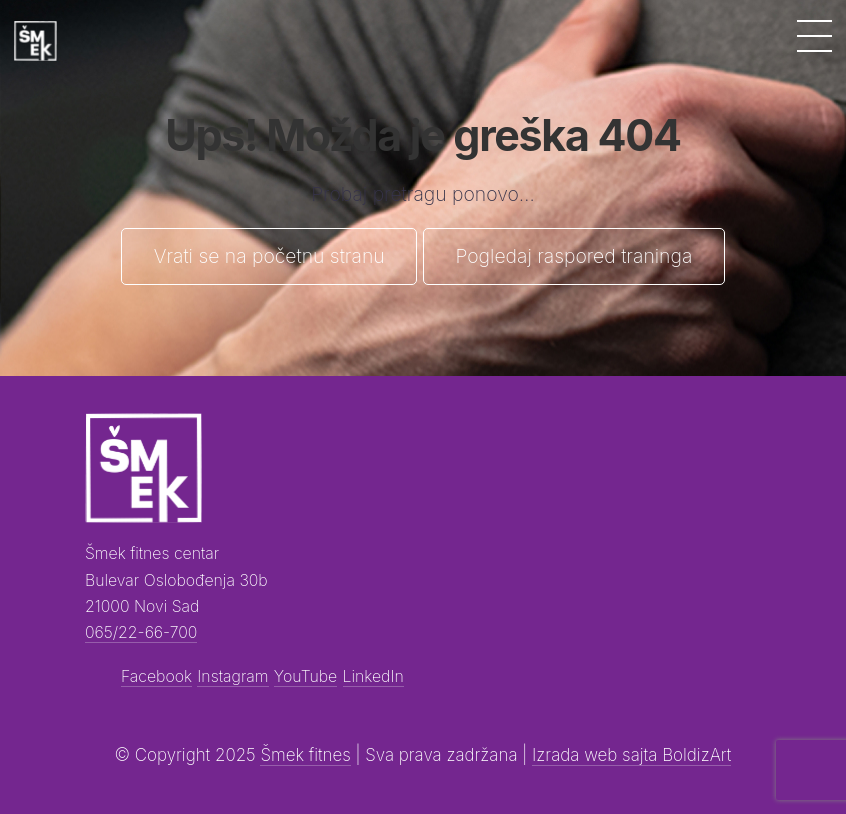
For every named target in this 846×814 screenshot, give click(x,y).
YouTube (305, 676)
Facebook (156, 676)
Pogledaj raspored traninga (573, 256)
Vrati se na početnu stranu (269, 256)
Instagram (232, 676)
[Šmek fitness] (35, 41)
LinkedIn (373, 676)
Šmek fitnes (305, 755)
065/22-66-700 (141, 632)
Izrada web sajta (597, 755)
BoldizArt (696, 755)
